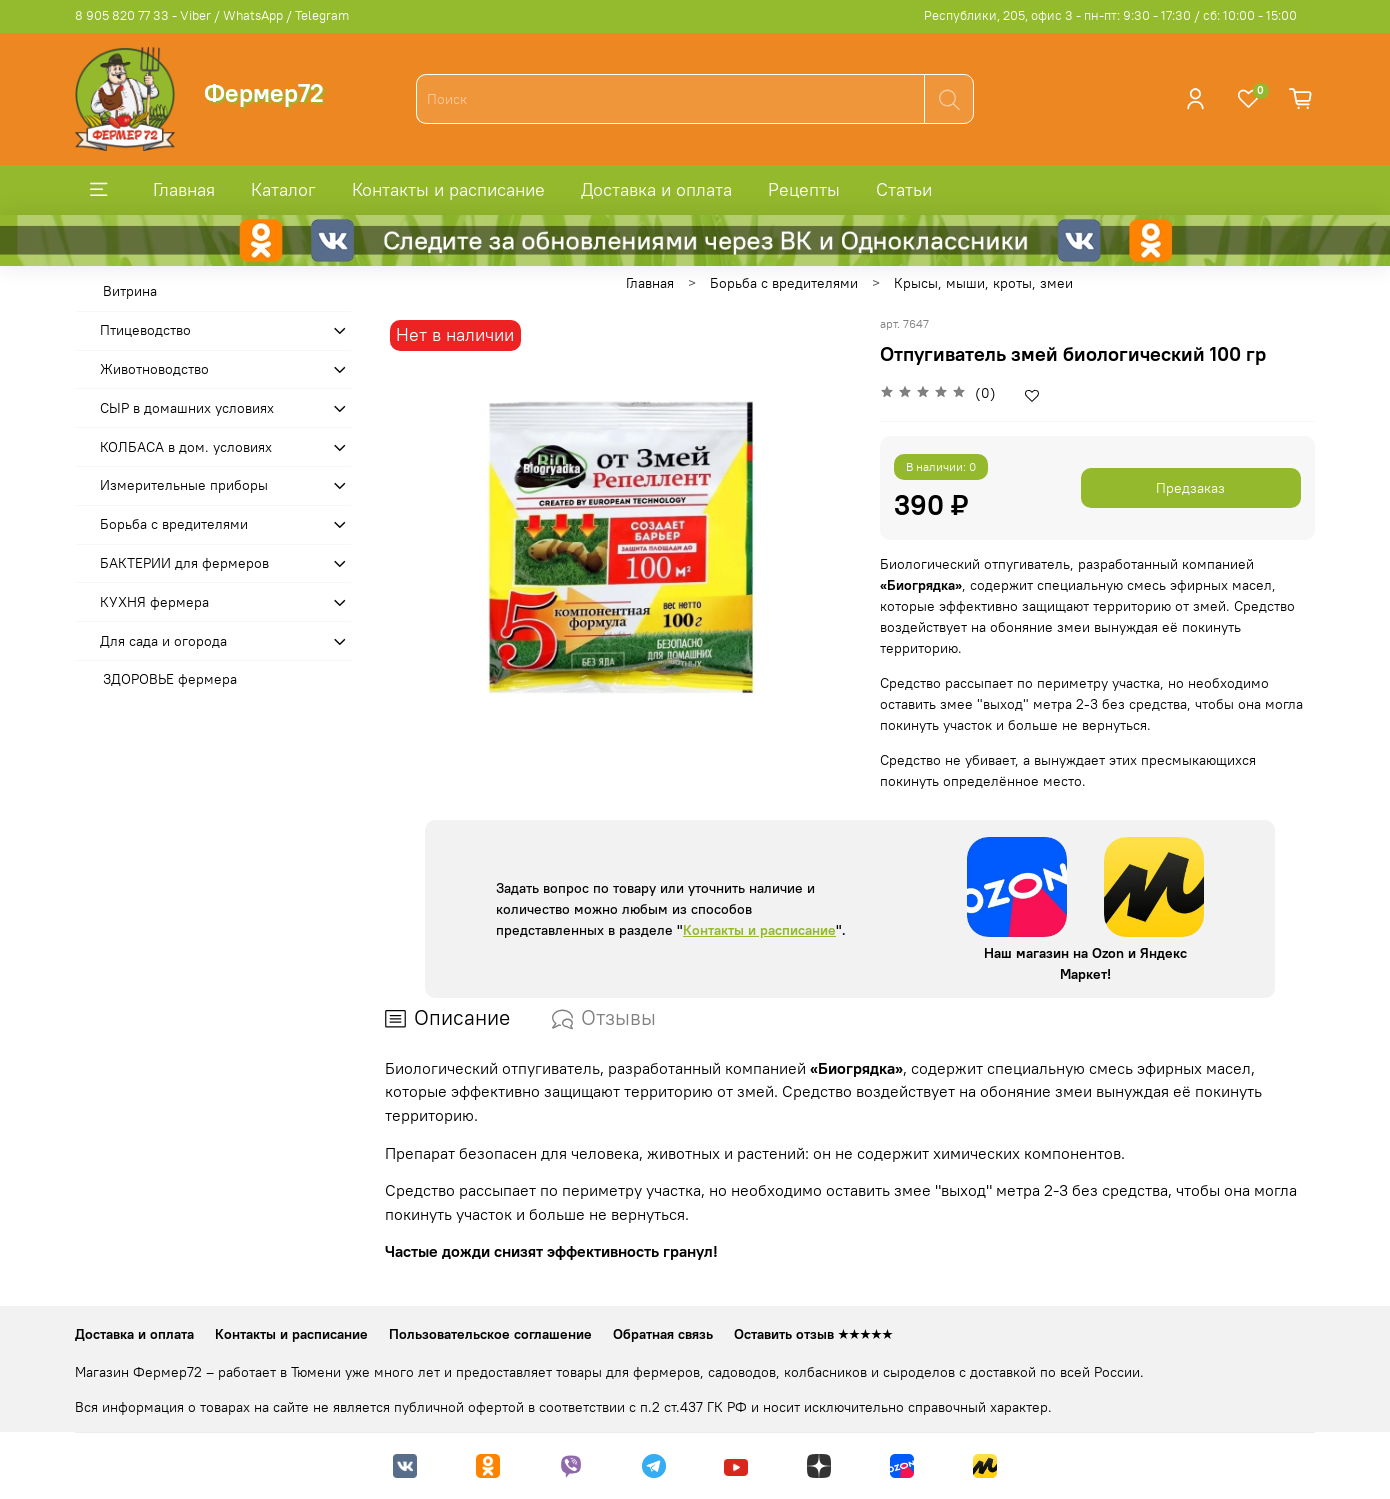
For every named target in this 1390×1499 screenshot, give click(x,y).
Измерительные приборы (184, 485)
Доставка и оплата (656, 189)
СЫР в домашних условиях (187, 408)
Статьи (904, 189)
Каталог (283, 189)
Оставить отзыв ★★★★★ (813, 1334)
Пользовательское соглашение (490, 1334)
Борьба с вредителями (784, 283)
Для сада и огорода (163, 641)
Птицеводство (145, 330)
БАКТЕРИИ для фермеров (184, 563)
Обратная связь (663, 1334)
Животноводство (154, 369)
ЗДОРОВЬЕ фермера (170, 679)
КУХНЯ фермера (154, 602)
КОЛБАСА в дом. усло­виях (186, 447)
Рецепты (804, 189)
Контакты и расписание (448, 189)
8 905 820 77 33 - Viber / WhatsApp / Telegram (212, 15)
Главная (184, 189)
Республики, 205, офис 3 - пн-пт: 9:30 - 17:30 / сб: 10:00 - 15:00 (1110, 15)
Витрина (130, 291)
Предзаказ (1190, 488)
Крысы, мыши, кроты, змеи (983, 283)
